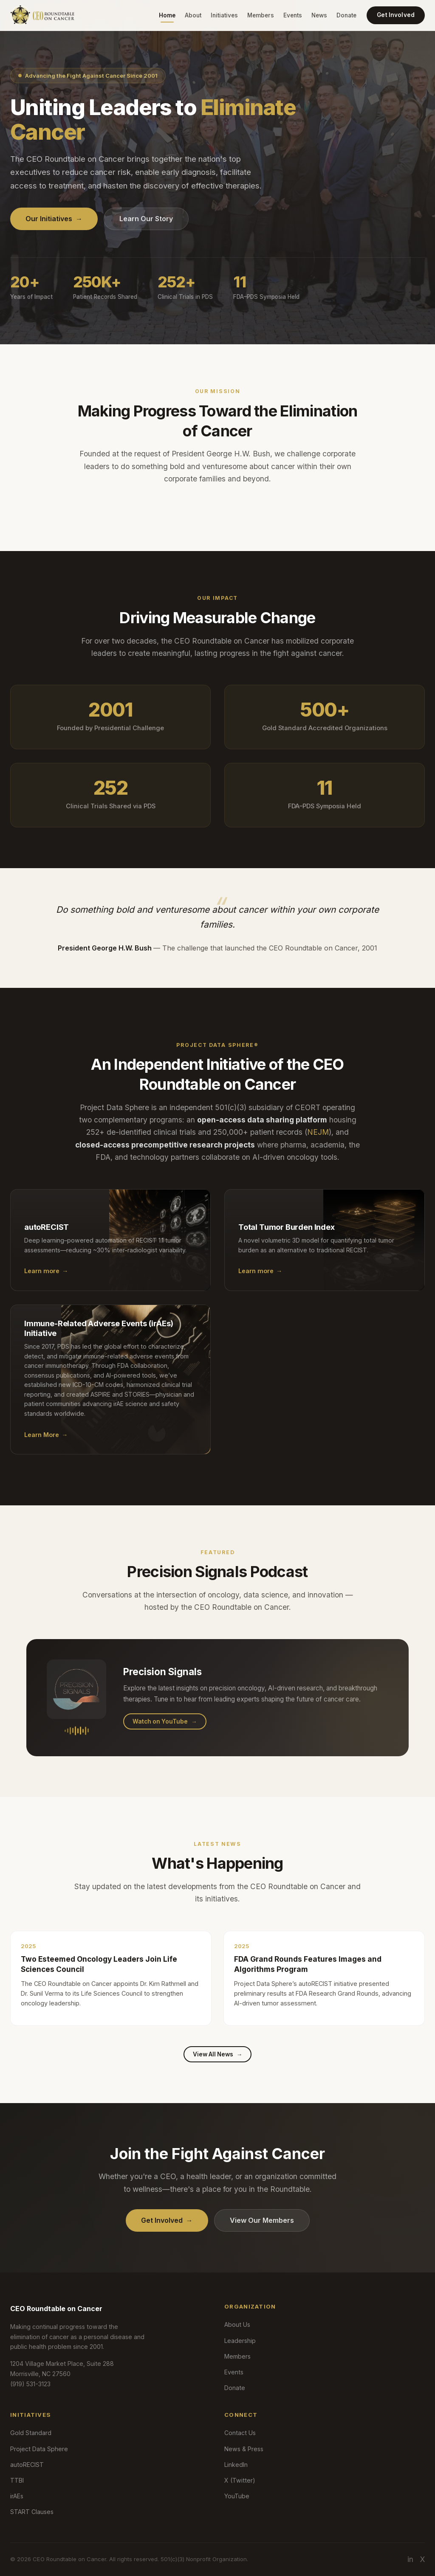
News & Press (243, 2448)
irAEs (16, 2496)
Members (260, 15)
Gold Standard (30, 2432)
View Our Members (262, 2220)
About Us (237, 2324)
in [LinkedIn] (410, 2559)
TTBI (17, 2480)
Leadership (240, 2340)
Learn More (46, 1445)
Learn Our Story (146, 218)
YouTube (236, 2496)
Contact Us (240, 2432)
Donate (346, 15)
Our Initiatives (53, 218)
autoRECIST (27, 2464)
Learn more (46, 1281)
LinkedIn (236, 2464)
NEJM (318, 1141)
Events (292, 15)
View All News (218, 2054)
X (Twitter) (239, 2480)
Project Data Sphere (39, 2448)
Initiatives (224, 15)
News (319, 15)
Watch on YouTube (165, 1731)
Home (167, 15)
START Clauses (32, 2511)
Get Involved (396, 14)
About (193, 15)
